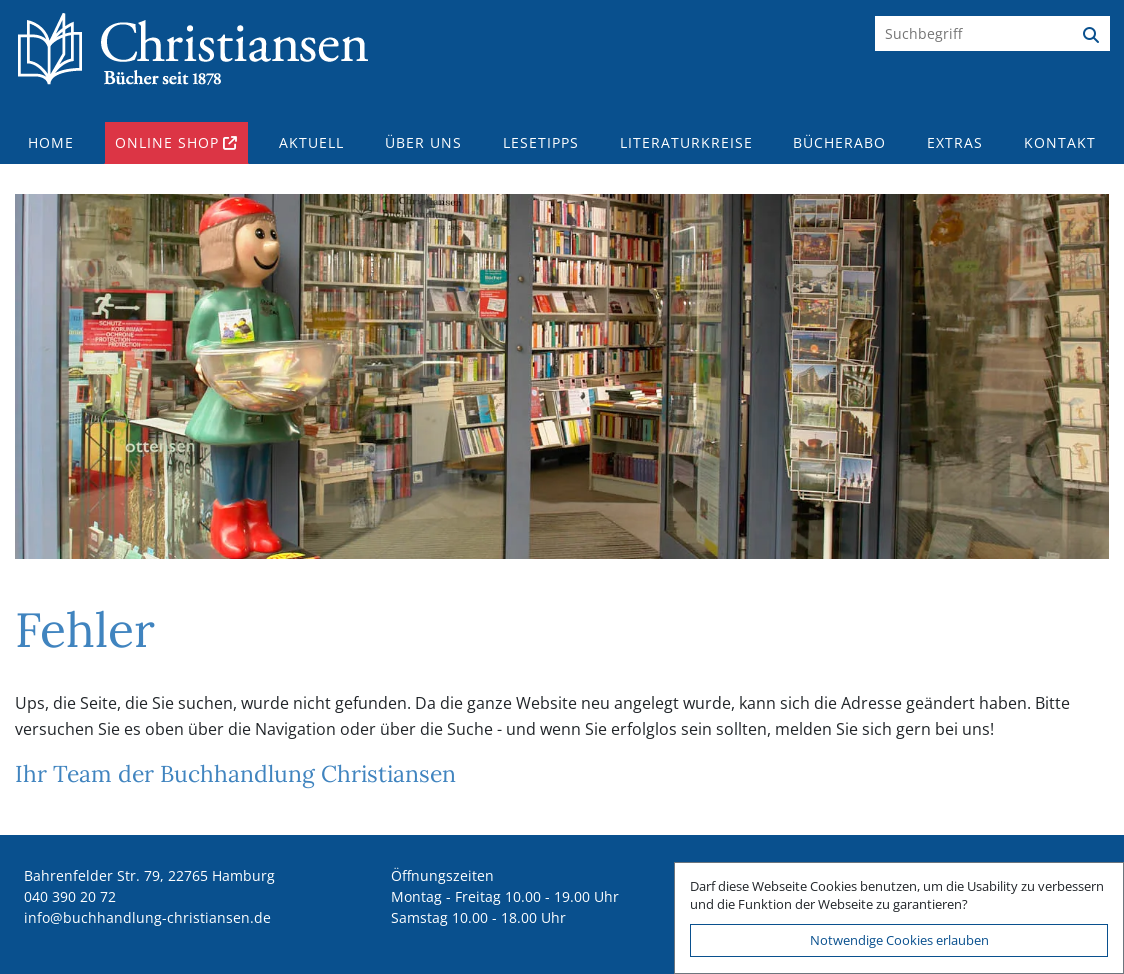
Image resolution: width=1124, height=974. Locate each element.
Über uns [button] (423, 142)
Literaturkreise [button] (686, 142)
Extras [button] (955, 142)
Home (51, 142)
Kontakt (1060, 142)
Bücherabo (839, 142)
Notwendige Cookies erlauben (899, 940)
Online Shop (167, 142)
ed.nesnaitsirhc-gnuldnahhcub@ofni (147, 917)
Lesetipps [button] (541, 142)
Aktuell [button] (311, 142)
